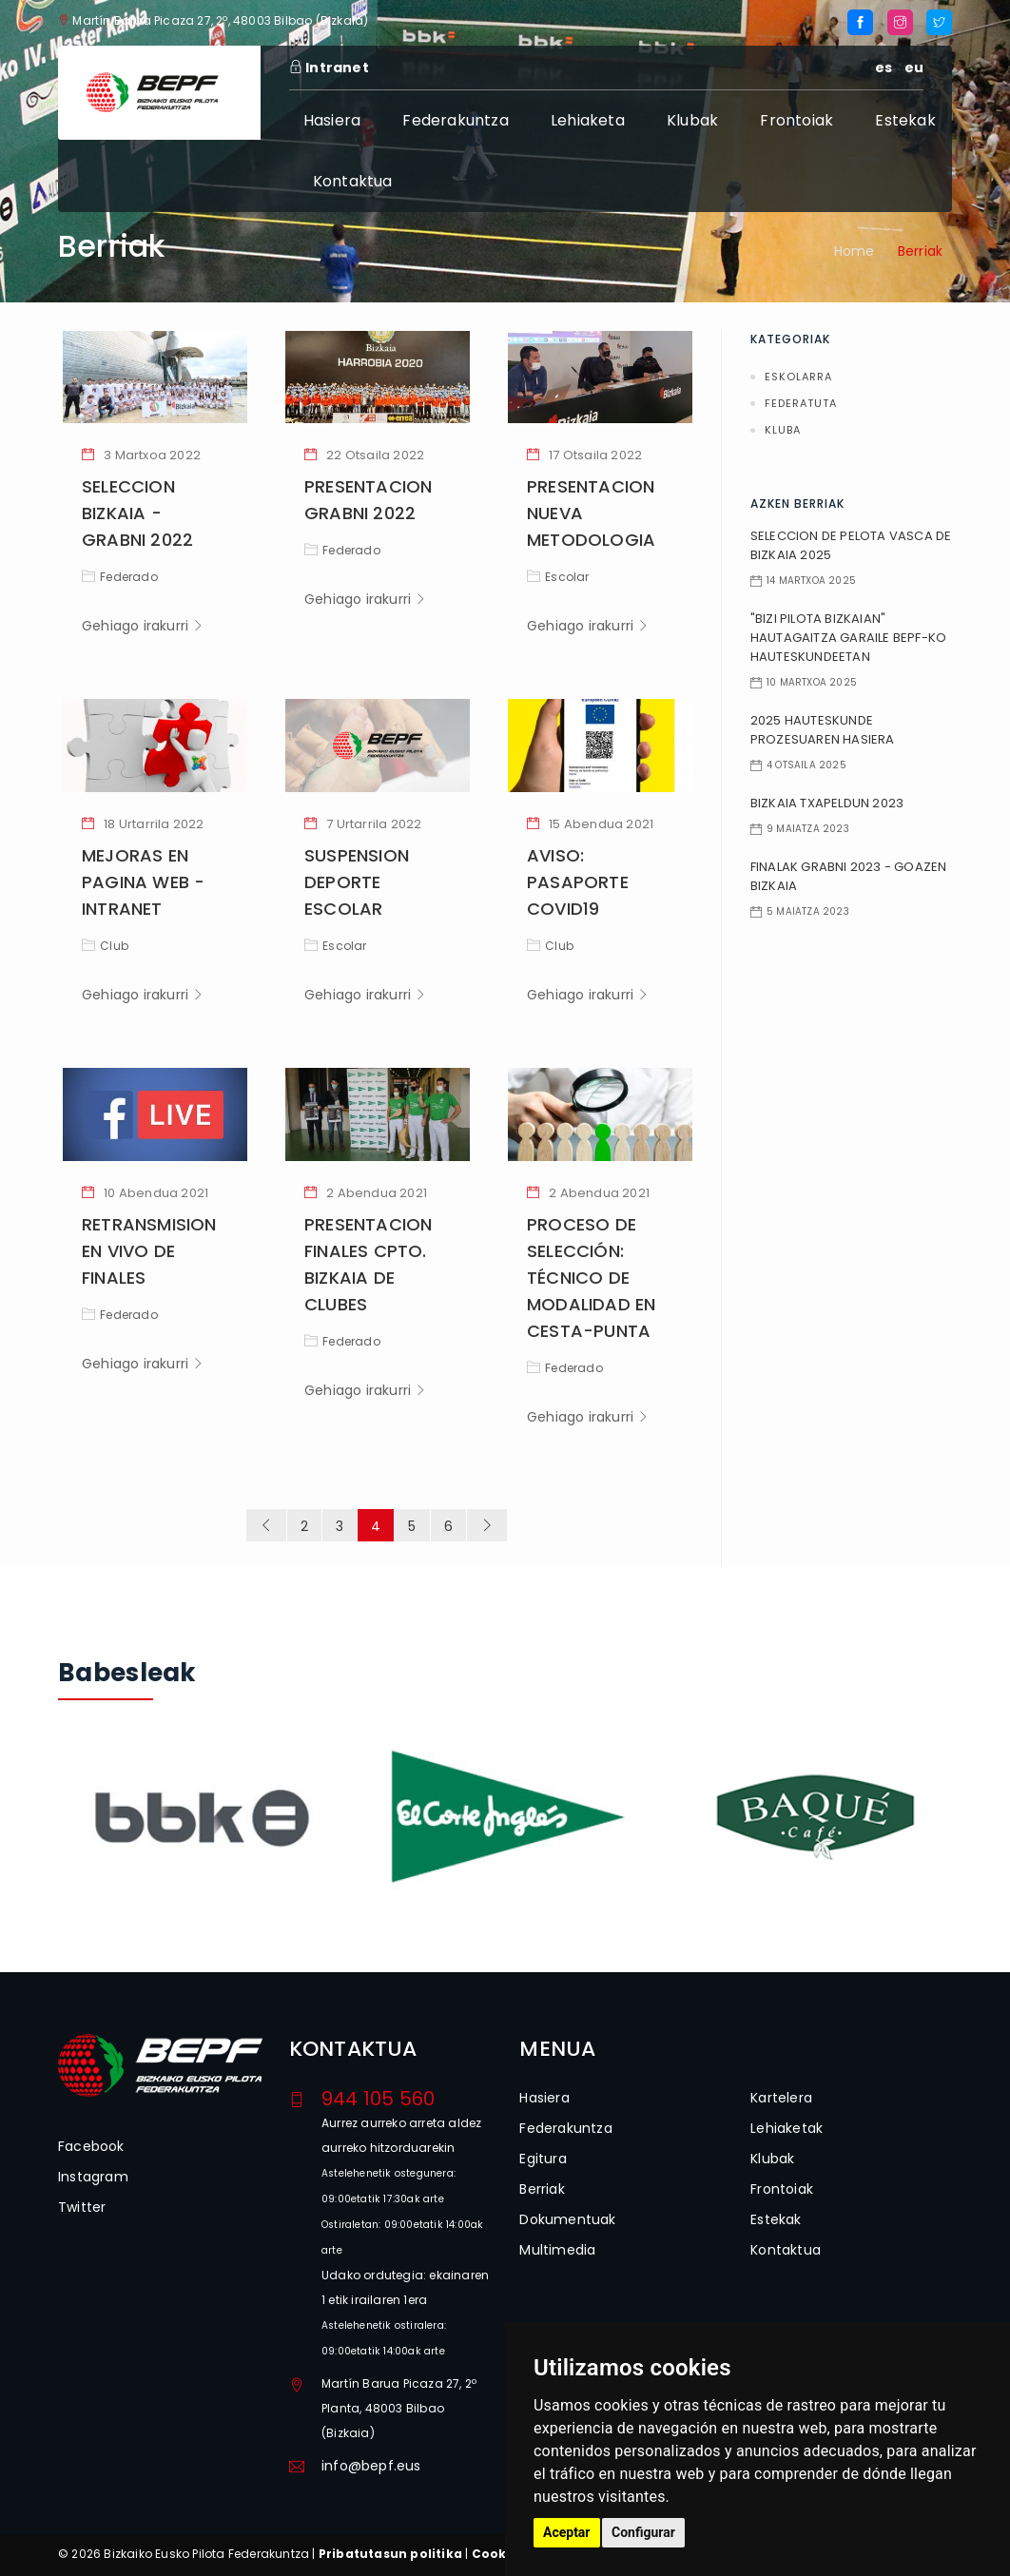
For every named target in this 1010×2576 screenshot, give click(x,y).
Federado (120, 577)
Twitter (82, 2207)
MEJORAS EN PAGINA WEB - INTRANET (143, 881)
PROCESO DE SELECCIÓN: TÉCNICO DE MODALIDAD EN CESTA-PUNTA (591, 1277)
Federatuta (801, 403)
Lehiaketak (786, 2128)
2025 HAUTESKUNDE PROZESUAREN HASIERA (822, 729)
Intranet (329, 67)
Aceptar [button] (567, 2532)
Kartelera (781, 2097)
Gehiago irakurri (143, 625)
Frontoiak (796, 120)
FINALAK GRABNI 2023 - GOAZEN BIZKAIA (848, 876)
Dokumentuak (567, 2219)
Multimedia (557, 2249)
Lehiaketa (588, 120)
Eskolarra (798, 376)
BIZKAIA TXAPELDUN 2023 (826, 803)
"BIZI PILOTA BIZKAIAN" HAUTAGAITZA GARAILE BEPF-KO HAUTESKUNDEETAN (848, 638)
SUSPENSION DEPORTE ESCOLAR (356, 881)
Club (105, 946)
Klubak (692, 120)
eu (913, 67)
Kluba (783, 429)
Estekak (905, 120)
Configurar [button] (643, 2532)
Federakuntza (455, 120)
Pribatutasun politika (390, 2554)
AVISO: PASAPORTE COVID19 (578, 881)
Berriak (541, 2188)
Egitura (542, 2158)
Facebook (91, 2146)
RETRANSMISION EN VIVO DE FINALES (149, 1250)
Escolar (558, 577)
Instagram (93, 2176)
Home (854, 251)
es (883, 67)
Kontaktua (353, 181)
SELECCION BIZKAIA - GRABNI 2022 (137, 513)
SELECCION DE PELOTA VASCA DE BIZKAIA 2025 (851, 545)
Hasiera (331, 120)
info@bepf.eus (371, 2465)
